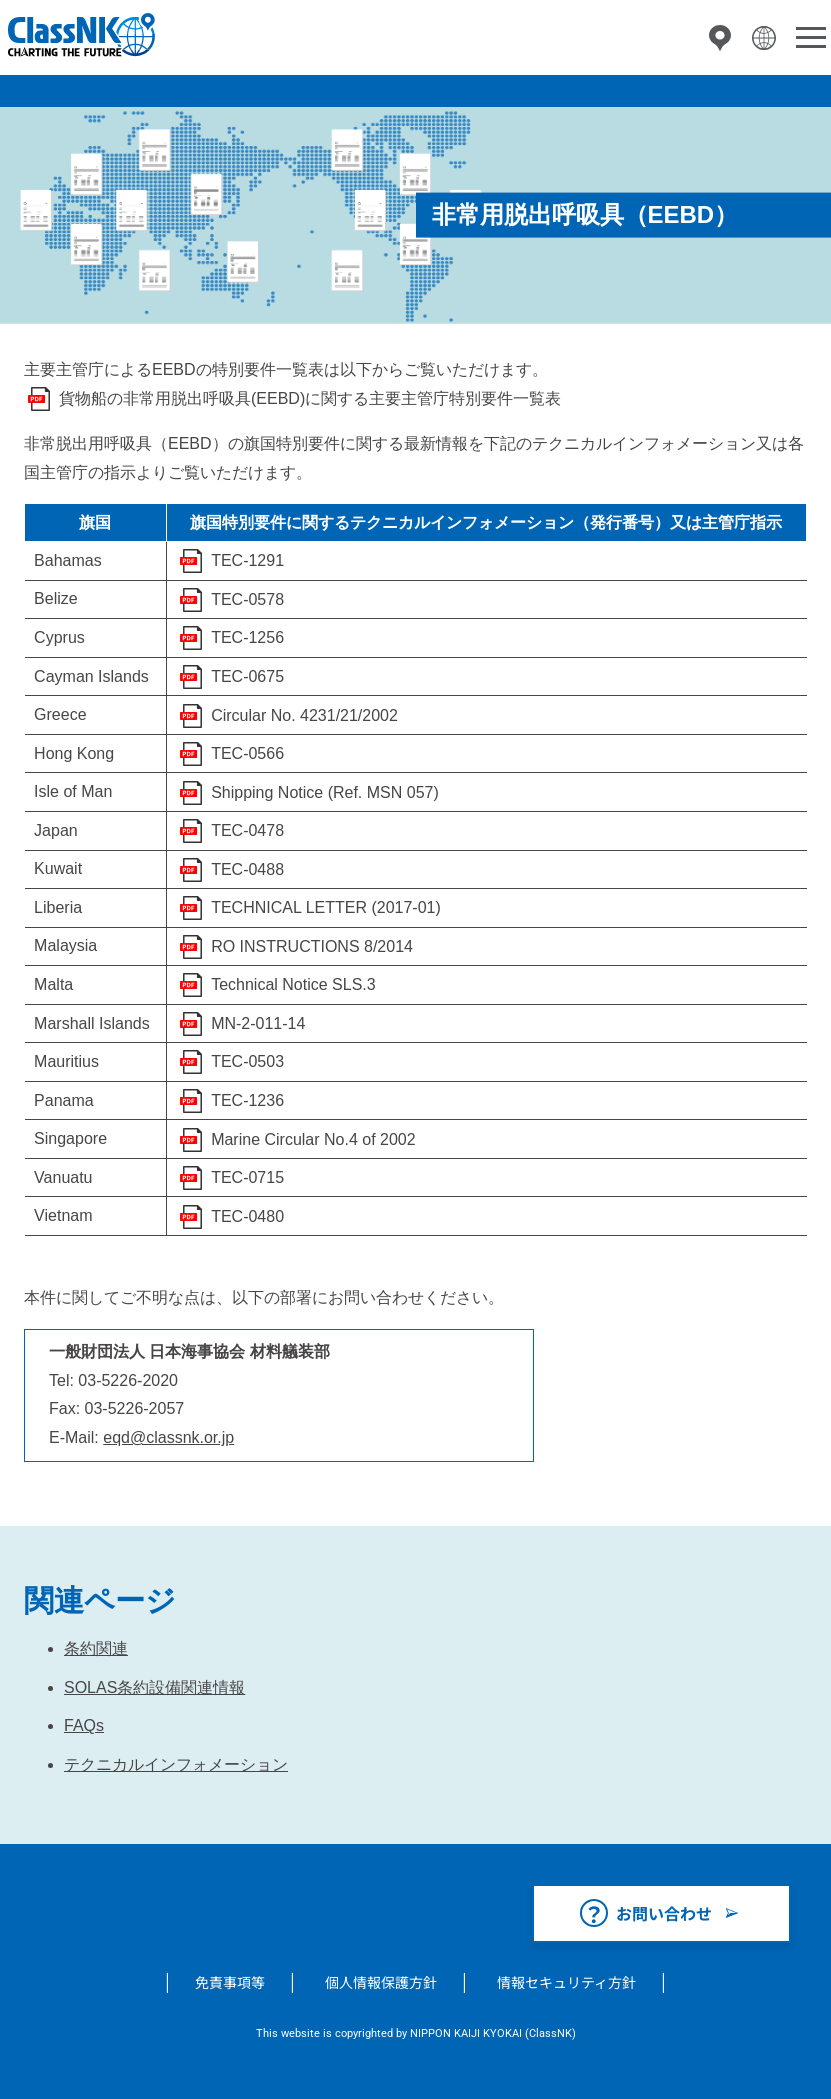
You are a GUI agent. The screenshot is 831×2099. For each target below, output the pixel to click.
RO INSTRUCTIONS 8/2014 (312, 946)
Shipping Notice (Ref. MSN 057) (325, 792)
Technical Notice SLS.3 (293, 984)
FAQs (84, 1725)
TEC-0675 (247, 676)
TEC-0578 (247, 599)
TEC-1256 (247, 637)
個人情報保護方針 (381, 1982)
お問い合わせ (664, 1913)
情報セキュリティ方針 (566, 1982)
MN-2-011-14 (258, 1023)
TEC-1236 (247, 1100)
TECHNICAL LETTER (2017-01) (326, 907)
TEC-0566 (247, 753)
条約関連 (96, 1648)
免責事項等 (230, 1982)
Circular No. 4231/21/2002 (304, 715)
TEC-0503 (247, 1061)
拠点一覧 (720, 38)
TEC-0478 (247, 830)
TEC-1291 (247, 560)
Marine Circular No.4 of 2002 (313, 1139)
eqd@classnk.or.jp (168, 1437)
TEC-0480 (247, 1216)
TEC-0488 (247, 869)
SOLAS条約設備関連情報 (154, 1687)
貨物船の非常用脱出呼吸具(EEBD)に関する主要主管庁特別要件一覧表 (310, 398)
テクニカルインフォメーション (176, 1764)
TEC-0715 (247, 1177)
